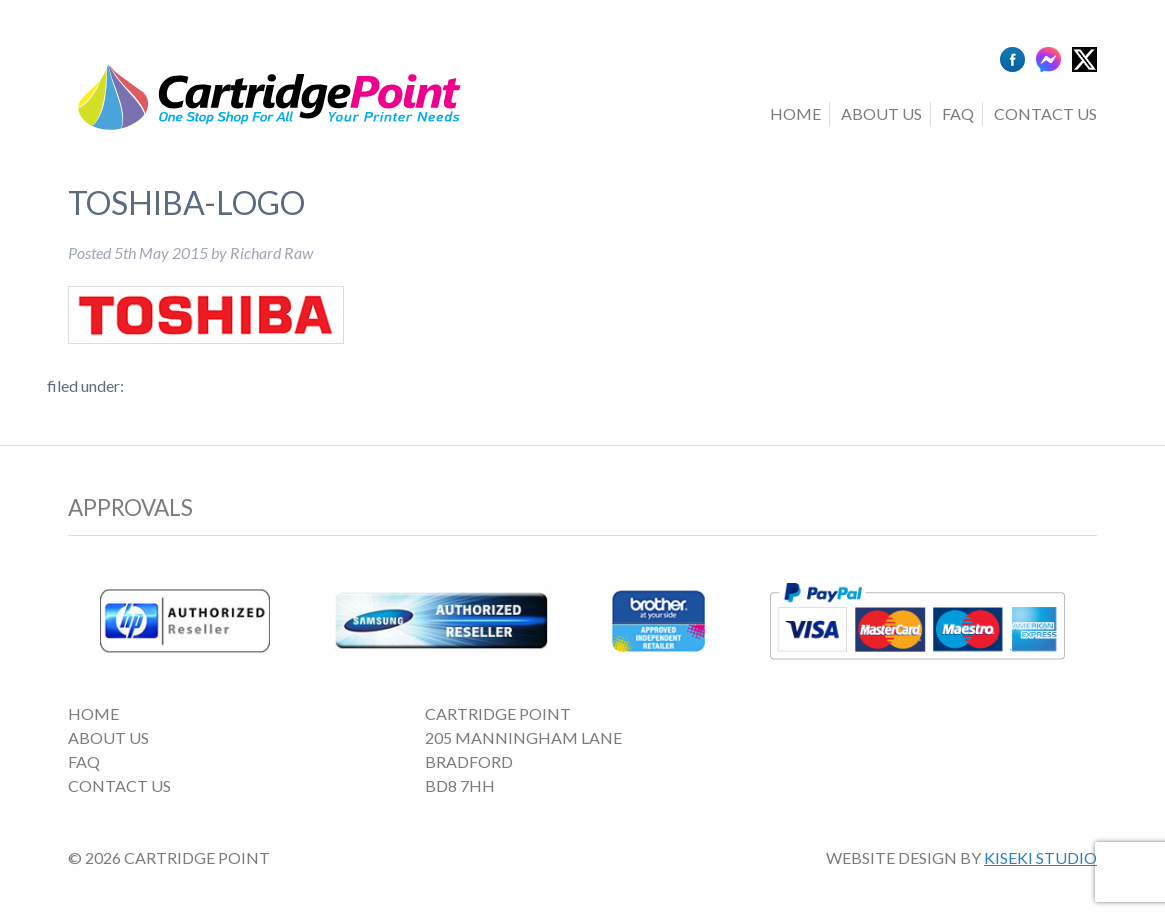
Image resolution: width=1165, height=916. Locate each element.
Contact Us (1045, 113)
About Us (881, 113)
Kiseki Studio (1040, 857)
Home (795, 113)
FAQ (958, 113)
